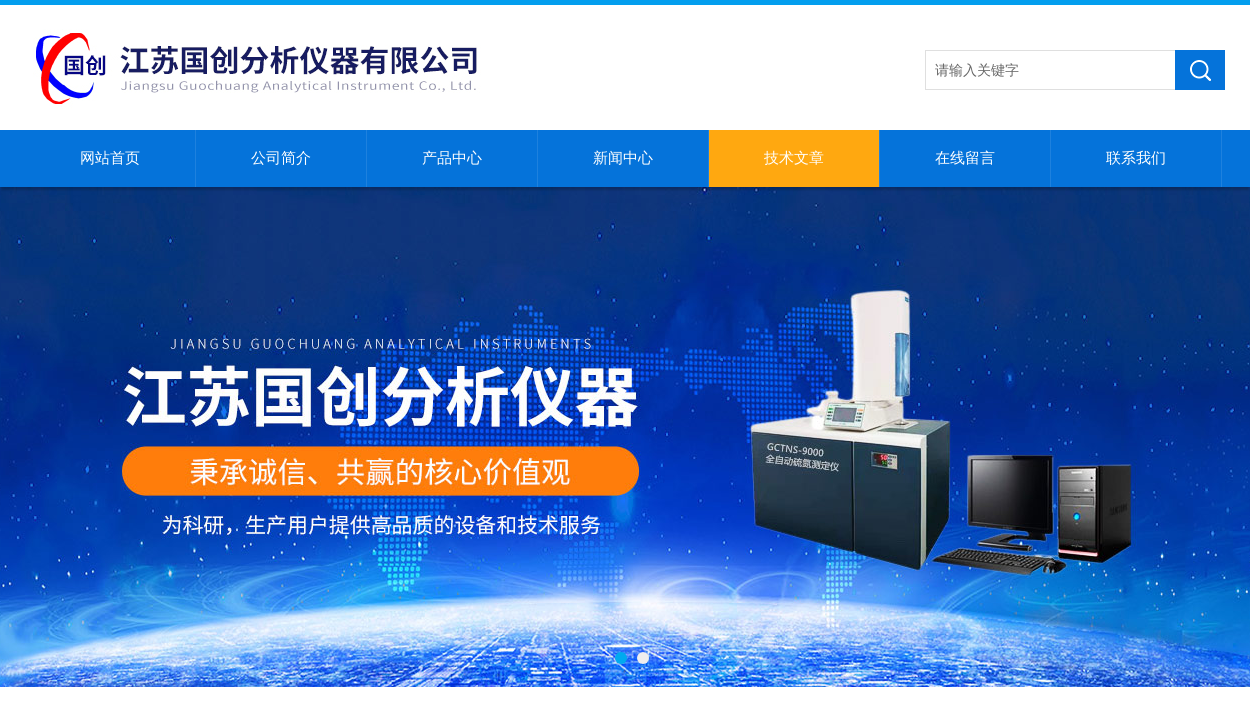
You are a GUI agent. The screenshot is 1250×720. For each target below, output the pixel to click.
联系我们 (1136, 158)
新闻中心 (623, 158)
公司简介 (281, 158)
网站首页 (110, 158)
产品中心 (452, 158)
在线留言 (965, 158)
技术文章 (794, 158)
